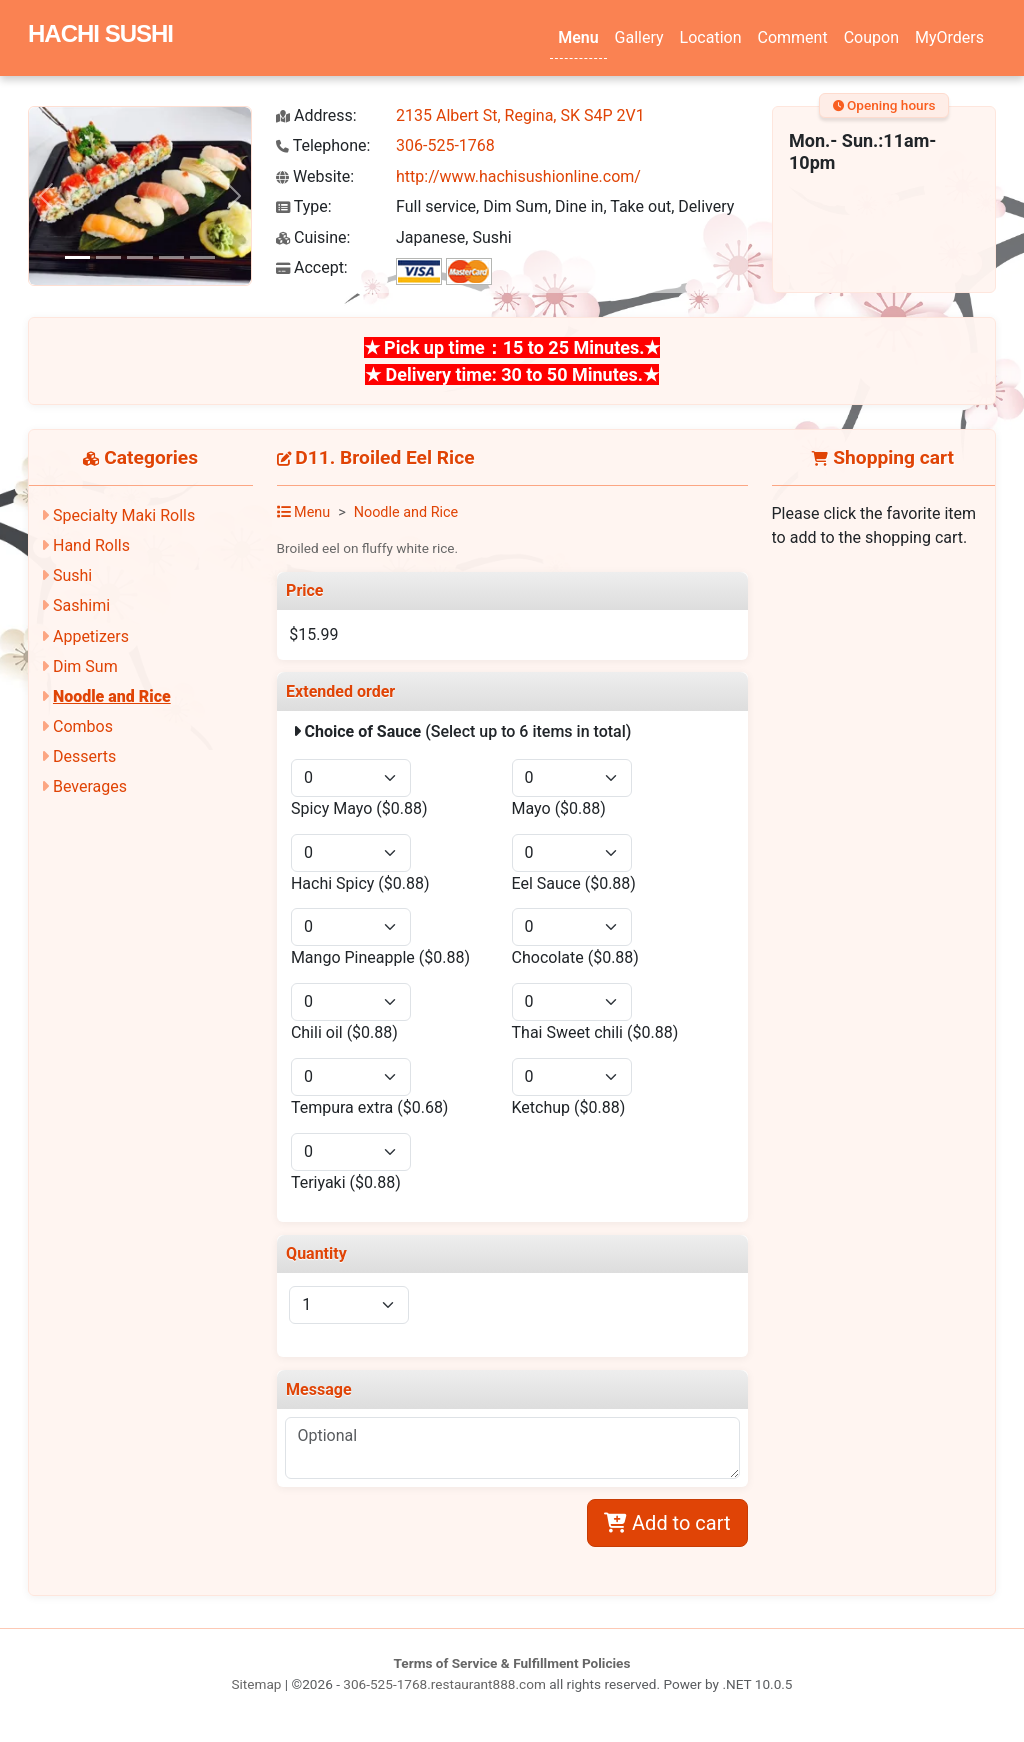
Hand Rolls (91, 545)
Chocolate (575, 957)
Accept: (312, 267)
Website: (315, 176)
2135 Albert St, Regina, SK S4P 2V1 (520, 115)
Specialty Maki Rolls (124, 515)
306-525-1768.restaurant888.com (444, 1684)
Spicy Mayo (359, 808)
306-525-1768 (445, 145)
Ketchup (569, 1107)
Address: (316, 115)
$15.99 (313, 634)
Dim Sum (85, 666)
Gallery (639, 37)
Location (711, 37)
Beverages (90, 786)
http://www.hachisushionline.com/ (518, 176)
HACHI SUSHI (100, 33)
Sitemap (256, 1684)
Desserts (84, 756)
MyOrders (949, 37)
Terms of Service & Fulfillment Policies (512, 1663)
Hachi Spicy (360, 883)
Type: (304, 206)
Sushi (72, 575)
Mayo (559, 808)
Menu (578, 37)
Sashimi (81, 605)
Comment (793, 37)
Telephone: (323, 145)
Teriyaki (346, 1182)
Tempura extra (370, 1107)
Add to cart (667, 1523)
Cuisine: (313, 237)
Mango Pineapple (380, 957)
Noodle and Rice (112, 696)
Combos (83, 726)
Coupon (871, 37)
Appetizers (91, 636)
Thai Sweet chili (595, 1032)
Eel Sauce (574, 883)
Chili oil (344, 1032)
